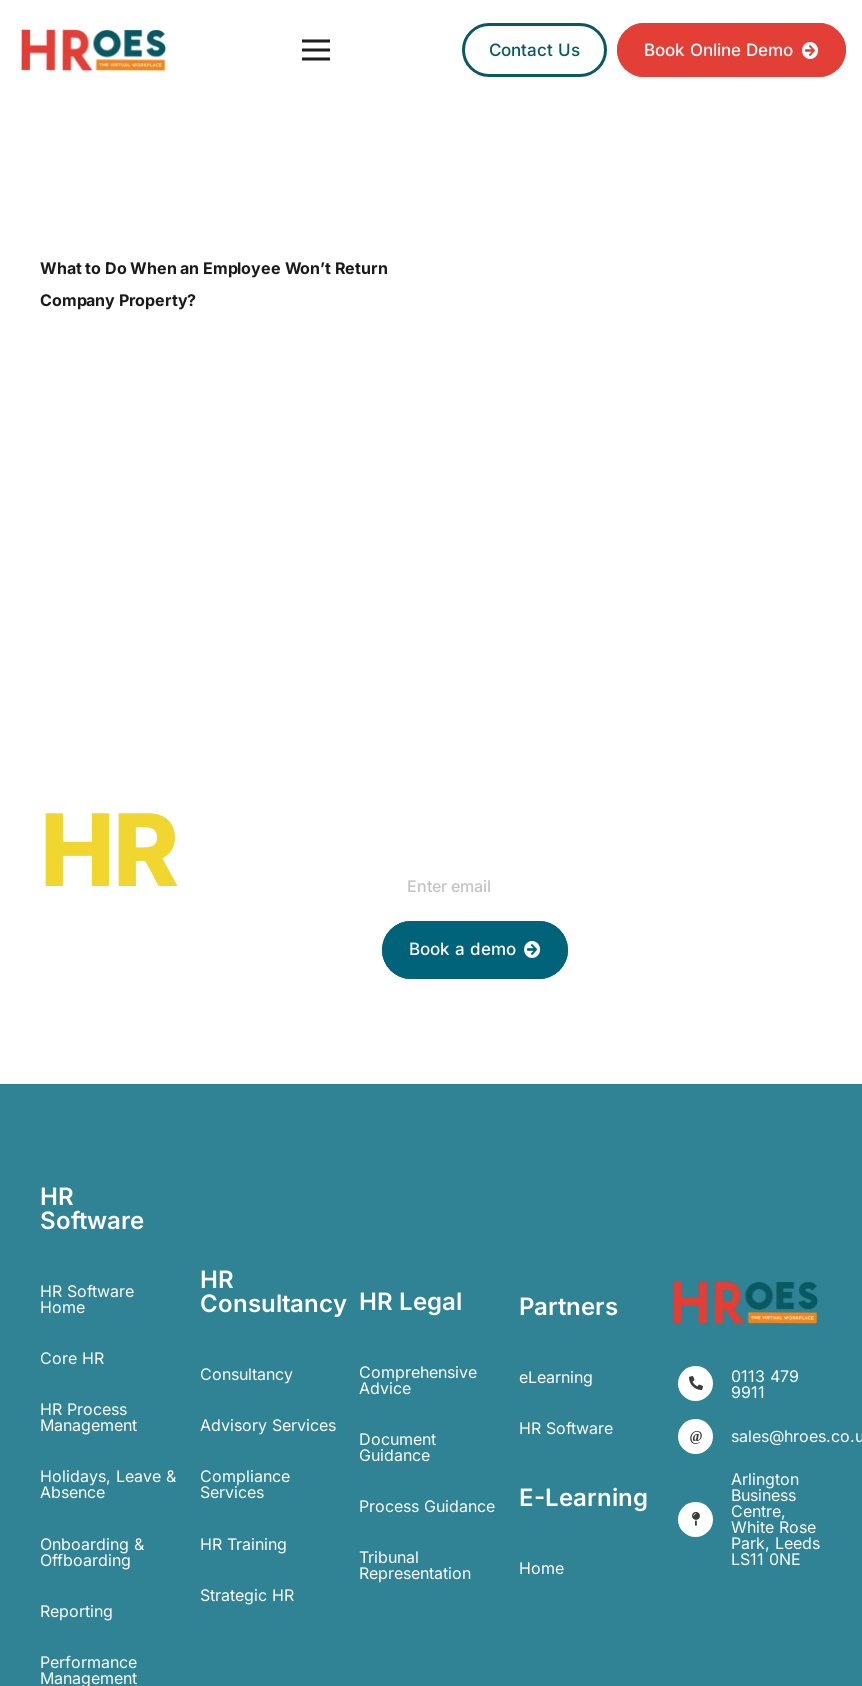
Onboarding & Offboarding (92, 1552)
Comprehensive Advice (418, 1380)
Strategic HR (247, 1595)
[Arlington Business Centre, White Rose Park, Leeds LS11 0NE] (704, 1519)
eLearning (556, 1377)
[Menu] (316, 50)
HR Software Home (87, 1299)
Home (541, 1568)
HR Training (243, 1544)
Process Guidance (427, 1506)
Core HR (72, 1358)
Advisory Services (268, 1425)
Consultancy (246, 1374)
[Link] (93, 50)
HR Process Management (88, 1417)
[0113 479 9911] (704, 1383)
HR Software (566, 1428)
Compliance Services (245, 1484)
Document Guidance (397, 1447)
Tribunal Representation (415, 1565)
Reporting (76, 1611)
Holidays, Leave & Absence (108, 1484)
